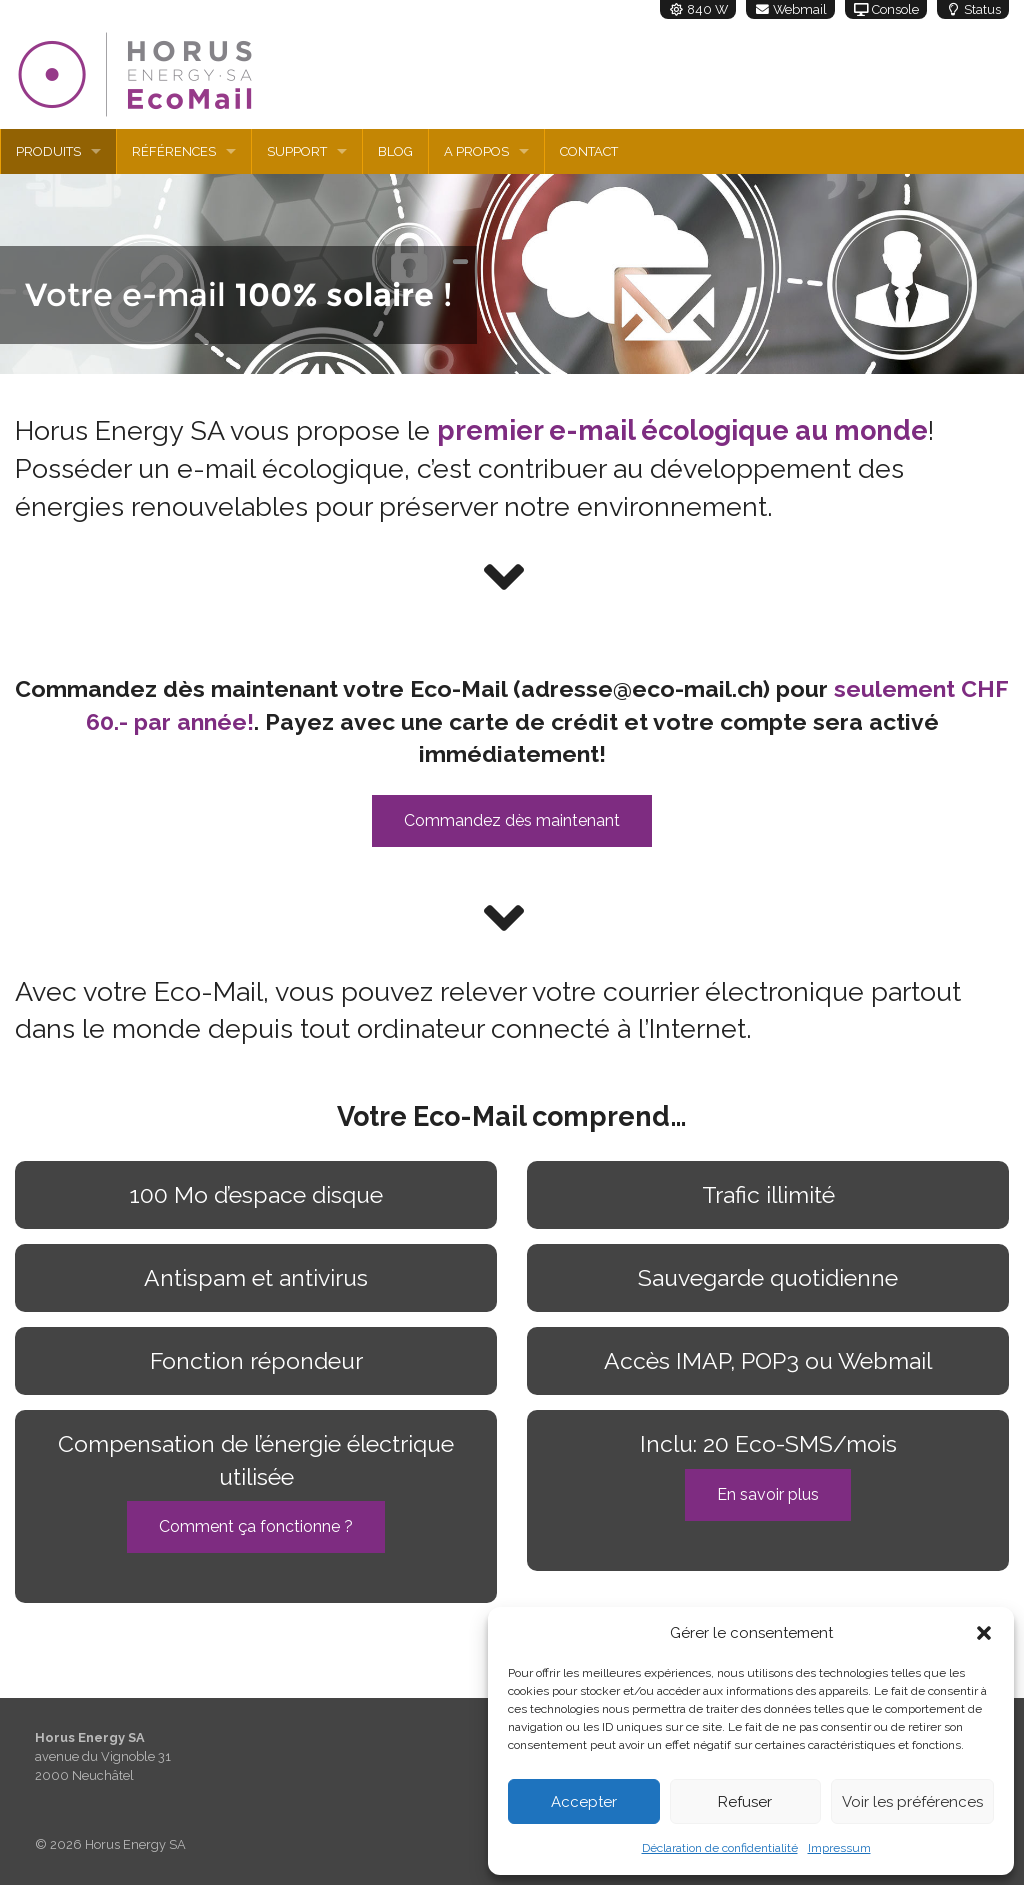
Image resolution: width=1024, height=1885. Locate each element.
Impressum (839, 1848)
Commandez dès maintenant (512, 820)
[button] (984, 1633)
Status (973, 9)
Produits (48, 151)
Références (174, 151)
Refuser (745, 1802)
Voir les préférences (912, 1802)
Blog (395, 151)
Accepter (584, 1802)
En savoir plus (768, 1494)
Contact (589, 151)
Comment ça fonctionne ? (256, 1526)
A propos (476, 151)
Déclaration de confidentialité (720, 1848)
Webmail (790, 9)
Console (886, 9)
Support (297, 151)
